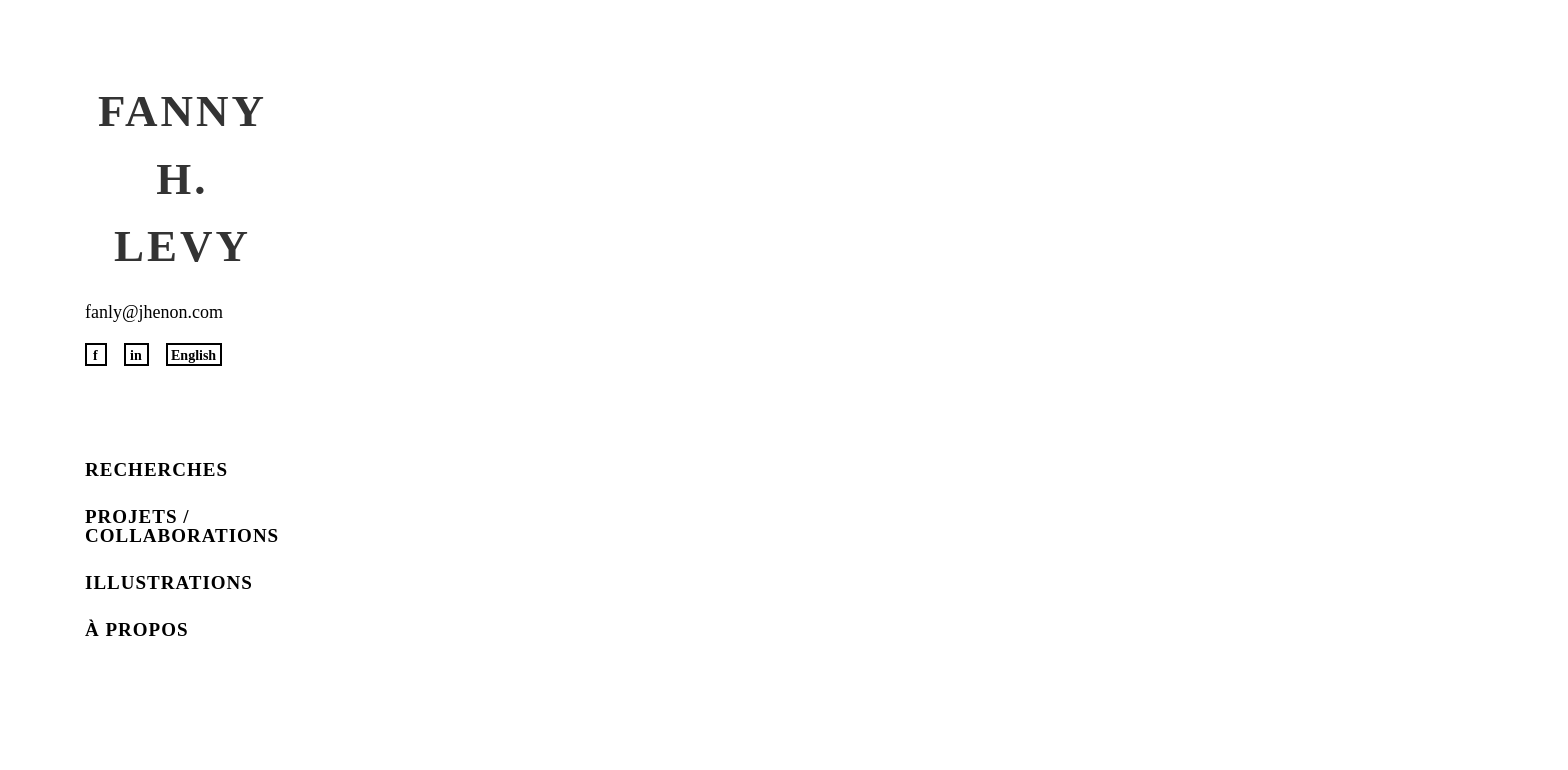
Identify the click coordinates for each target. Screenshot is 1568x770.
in (136, 355)
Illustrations (169, 582)
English (193, 355)
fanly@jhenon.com (154, 312)
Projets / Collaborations (182, 526)
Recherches (156, 469)
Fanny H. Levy (182, 178)
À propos (137, 629)
